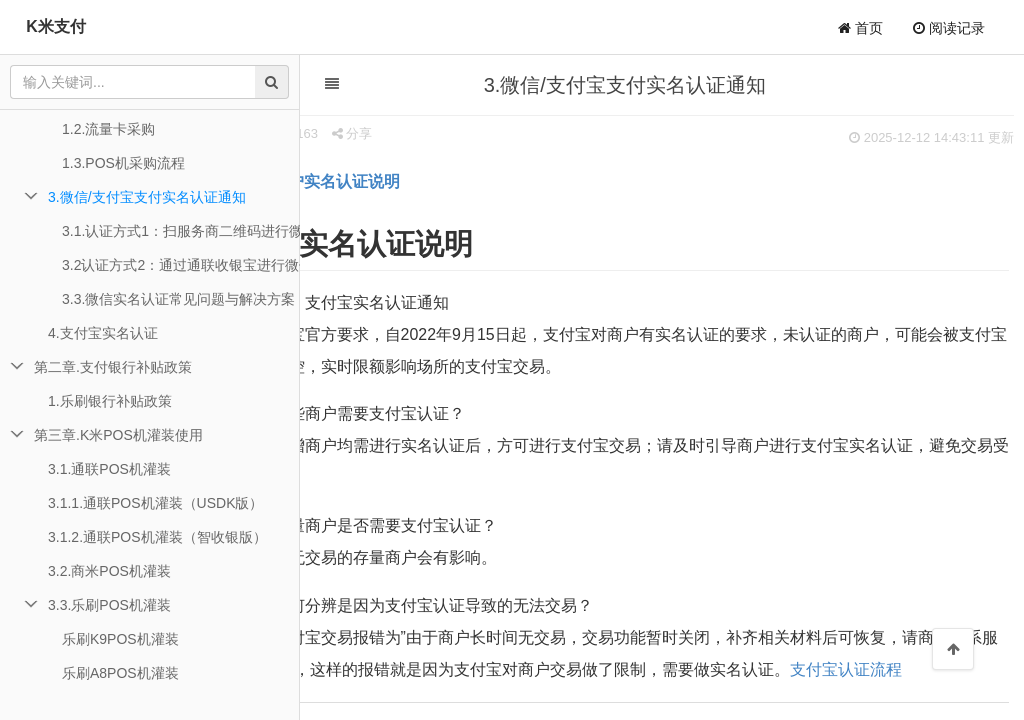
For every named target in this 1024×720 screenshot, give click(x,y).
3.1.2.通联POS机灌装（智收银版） (157, 537)
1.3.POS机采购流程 (123, 163)
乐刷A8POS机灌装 (120, 673)
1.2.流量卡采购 (108, 129)
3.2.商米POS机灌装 (109, 571)
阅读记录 (949, 28)
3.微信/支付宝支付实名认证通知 (147, 197)
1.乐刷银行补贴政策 (110, 401)
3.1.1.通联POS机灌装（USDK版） (156, 503)
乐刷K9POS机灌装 (120, 639)
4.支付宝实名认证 (103, 333)
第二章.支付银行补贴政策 (113, 367)
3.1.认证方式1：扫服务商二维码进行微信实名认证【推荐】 (181, 231)
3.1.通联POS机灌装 (109, 469)
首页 (860, 28)
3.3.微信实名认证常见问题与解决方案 (178, 299)
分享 (406, 133)
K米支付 (56, 26)
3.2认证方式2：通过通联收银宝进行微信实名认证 (181, 265)
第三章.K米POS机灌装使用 (118, 435)
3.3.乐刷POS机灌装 (109, 605)
